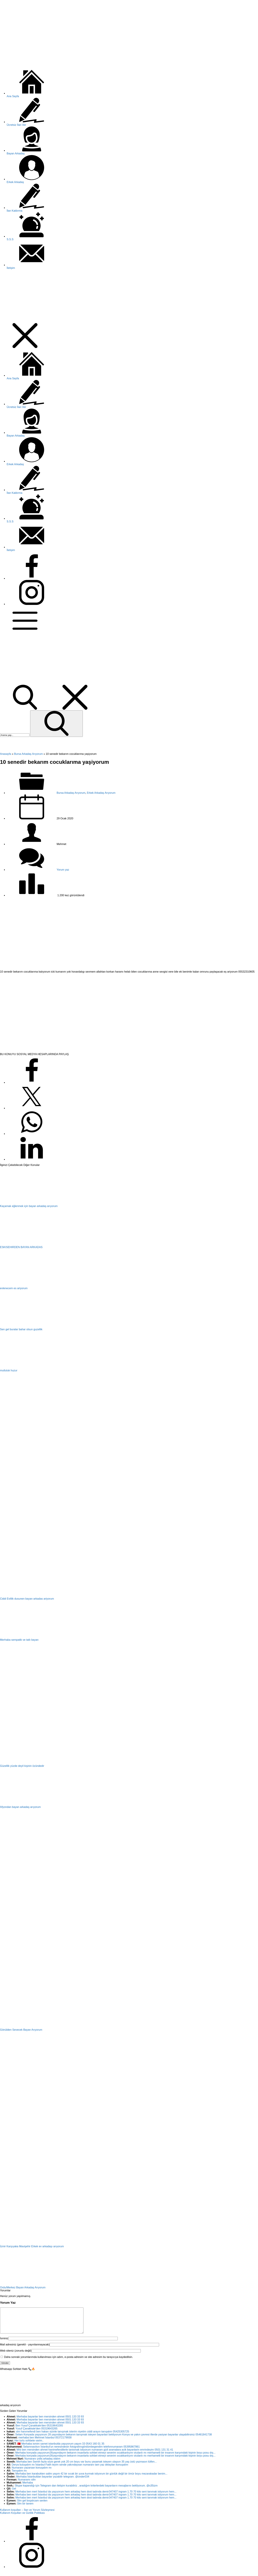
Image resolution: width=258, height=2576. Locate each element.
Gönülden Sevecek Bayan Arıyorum (21, 2029)
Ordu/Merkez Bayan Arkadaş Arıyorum (22, 2287)
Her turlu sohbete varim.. (29, 2445)
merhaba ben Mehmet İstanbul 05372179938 (44, 2442)
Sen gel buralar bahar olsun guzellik (21, 1329)
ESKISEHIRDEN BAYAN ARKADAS (21, 1247)
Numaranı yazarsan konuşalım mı (31, 2472)
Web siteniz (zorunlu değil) (15, 2355)
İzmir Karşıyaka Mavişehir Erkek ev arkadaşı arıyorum (32, 2246)
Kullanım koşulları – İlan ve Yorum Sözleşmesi (27, 2514)
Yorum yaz (63, 869)
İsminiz (4, 2343)
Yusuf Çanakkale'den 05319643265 (36, 2433)
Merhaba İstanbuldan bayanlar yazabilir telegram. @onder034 (52, 2481)
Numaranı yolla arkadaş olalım (42, 2463)
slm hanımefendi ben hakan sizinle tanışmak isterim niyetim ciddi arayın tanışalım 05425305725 (72, 2436)
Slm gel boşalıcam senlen (32, 2505)
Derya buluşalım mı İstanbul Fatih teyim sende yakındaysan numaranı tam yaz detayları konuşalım (70, 2469)
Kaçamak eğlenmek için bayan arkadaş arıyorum (29, 1206)
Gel (14, 2493)
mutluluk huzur (8, 1370)
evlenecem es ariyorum (13, 1288)
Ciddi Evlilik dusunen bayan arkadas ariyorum (27, 1598)
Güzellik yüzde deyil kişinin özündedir (22, 1765)
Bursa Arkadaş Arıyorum (28, 753)
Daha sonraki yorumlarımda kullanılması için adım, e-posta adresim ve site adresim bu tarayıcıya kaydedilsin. (68, 2362)
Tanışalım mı (19, 2475)
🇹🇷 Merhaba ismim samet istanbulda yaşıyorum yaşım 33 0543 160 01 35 (60, 2448)
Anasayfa (5, 753)
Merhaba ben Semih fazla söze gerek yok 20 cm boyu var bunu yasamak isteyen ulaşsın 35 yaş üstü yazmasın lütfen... (86, 2466)
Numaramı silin (27, 2484)
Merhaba (27, 2487)
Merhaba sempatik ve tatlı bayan (19, 1639)
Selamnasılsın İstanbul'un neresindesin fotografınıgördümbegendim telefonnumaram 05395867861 (81, 2451)
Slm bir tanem (25, 2508)
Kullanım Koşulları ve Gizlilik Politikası (22, 2517)
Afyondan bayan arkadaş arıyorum (20, 1807)
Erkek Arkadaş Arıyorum (101, 792)
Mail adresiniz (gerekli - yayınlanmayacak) (25, 2349)
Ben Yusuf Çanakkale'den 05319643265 (39, 2430)
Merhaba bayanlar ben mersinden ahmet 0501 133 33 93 (50, 2421)
